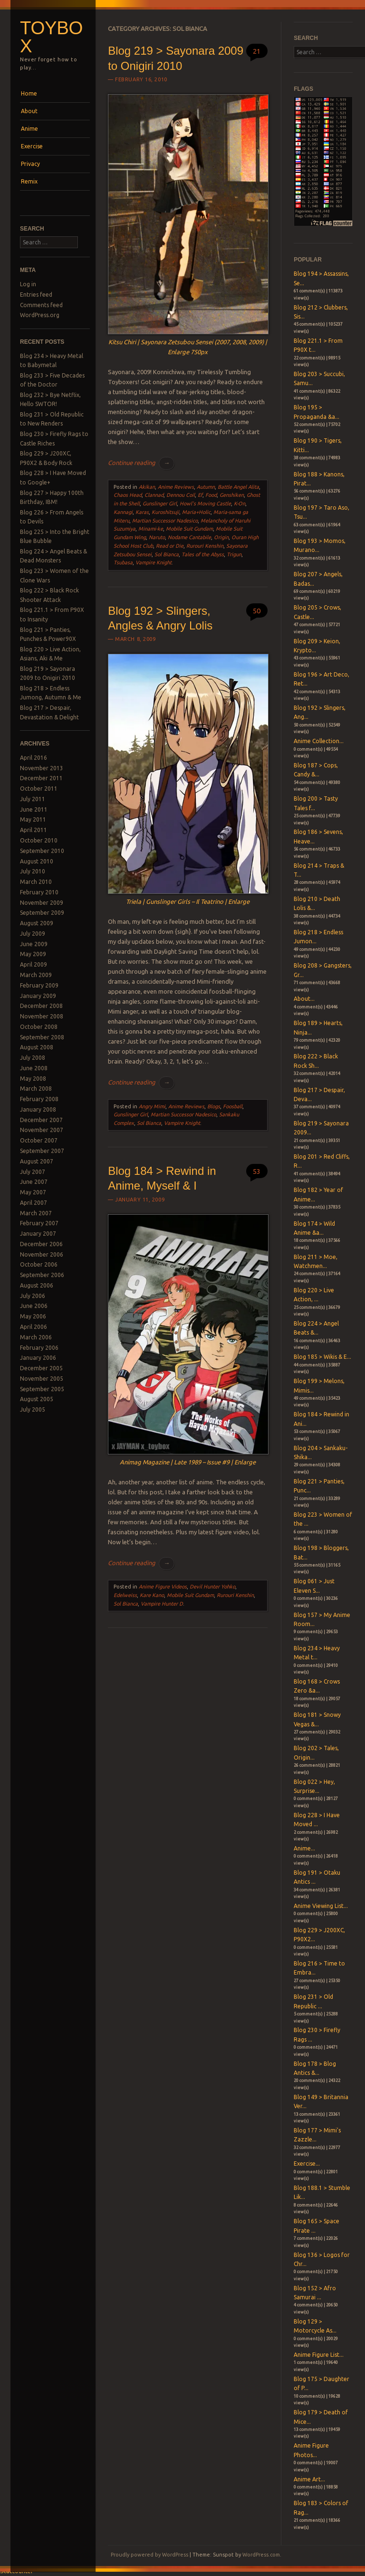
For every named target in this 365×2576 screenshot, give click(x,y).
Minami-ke (150, 529)
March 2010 (36, 882)
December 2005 (41, 1368)
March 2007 (36, 1213)
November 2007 (41, 1130)
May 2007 (33, 1192)
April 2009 (33, 964)
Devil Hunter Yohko (212, 1586)
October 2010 (39, 840)
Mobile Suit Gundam (189, 529)
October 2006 (39, 1264)
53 (256, 1171)
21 (256, 51)
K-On (239, 503)
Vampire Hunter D (162, 1604)
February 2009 (39, 985)
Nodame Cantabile (189, 537)
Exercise (32, 146)
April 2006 (33, 1327)
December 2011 (41, 778)
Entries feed (36, 294)
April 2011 (33, 830)
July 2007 (32, 1172)
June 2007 (34, 1182)
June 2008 (34, 1068)
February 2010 (39, 892)
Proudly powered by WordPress (149, 2554)
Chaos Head (128, 495)
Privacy (30, 164)
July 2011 (32, 799)
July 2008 (32, 1058)
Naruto (157, 537)
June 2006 (34, 1306)
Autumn (206, 487)
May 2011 (33, 819)
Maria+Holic (196, 512)
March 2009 (36, 975)
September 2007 (42, 1151)
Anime (29, 129)
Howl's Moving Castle (205, 503)
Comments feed (41, 305)
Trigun (234, 554)
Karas (142, 512)
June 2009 (34, 944)
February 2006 (39, 1348)
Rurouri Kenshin (204, 546)
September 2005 (42, 1389)
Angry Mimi (152, 1106)
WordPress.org (39, 315)
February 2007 (39, 1223)
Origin (221, 537)
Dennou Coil (180, 495)
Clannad (153, 495)
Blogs (213, 1106)
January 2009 (38, 996)
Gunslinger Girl (160, 503)
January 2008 (38, 1109)
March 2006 (36, 1337)
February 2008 (39, 1099)
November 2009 (41, 903)
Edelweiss (125, 1595)
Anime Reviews (176, 487)
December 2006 (41, 1244)
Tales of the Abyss (203, 554)
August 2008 (36, 1047)
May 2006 (33, 1316)
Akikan (147, 487)
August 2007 (36, 1161)
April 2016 (33, 758)
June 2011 (34, 809)
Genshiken (232, 495)
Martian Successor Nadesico (165, 520)
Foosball (232, 1106)
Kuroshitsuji (165, 512)
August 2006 (36, 1285)
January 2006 (38, 1358)
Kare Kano (152, 1595)
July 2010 (32, 871)
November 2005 (41, 1378)
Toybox (51, 37)
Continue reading (141, 462)
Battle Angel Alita (238, 487)
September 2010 (42, 851)
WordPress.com (261, 2554)
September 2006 (42, 1275)
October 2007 (39, 1140)
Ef (200, 495)
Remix (29, 181)
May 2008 (33, 1078)
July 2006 (32, 1296)
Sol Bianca (166, 554)
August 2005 (36, 1399)
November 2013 (41, 768)
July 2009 (32, 933)
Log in (28, 284)
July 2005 (32, 1409)
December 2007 (41, 1120)
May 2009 (33, 954)
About (29, 111)
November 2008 (41, 1016)
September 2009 (42, 913)
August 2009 (36, 923)
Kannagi (123, 512)
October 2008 (39, 1027)
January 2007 (38, 1233)
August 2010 (36, 861)
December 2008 (41, 1006)
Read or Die (169, 546)
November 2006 (41, 1254)
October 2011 (39, 788)
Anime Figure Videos (163, 1586)
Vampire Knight (153, 562)
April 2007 (33, 1203)
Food (211, 495)
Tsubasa (123, 562)
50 (256, 611)
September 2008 (42, 1037)
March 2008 (36, 1088)
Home (29, 93)
